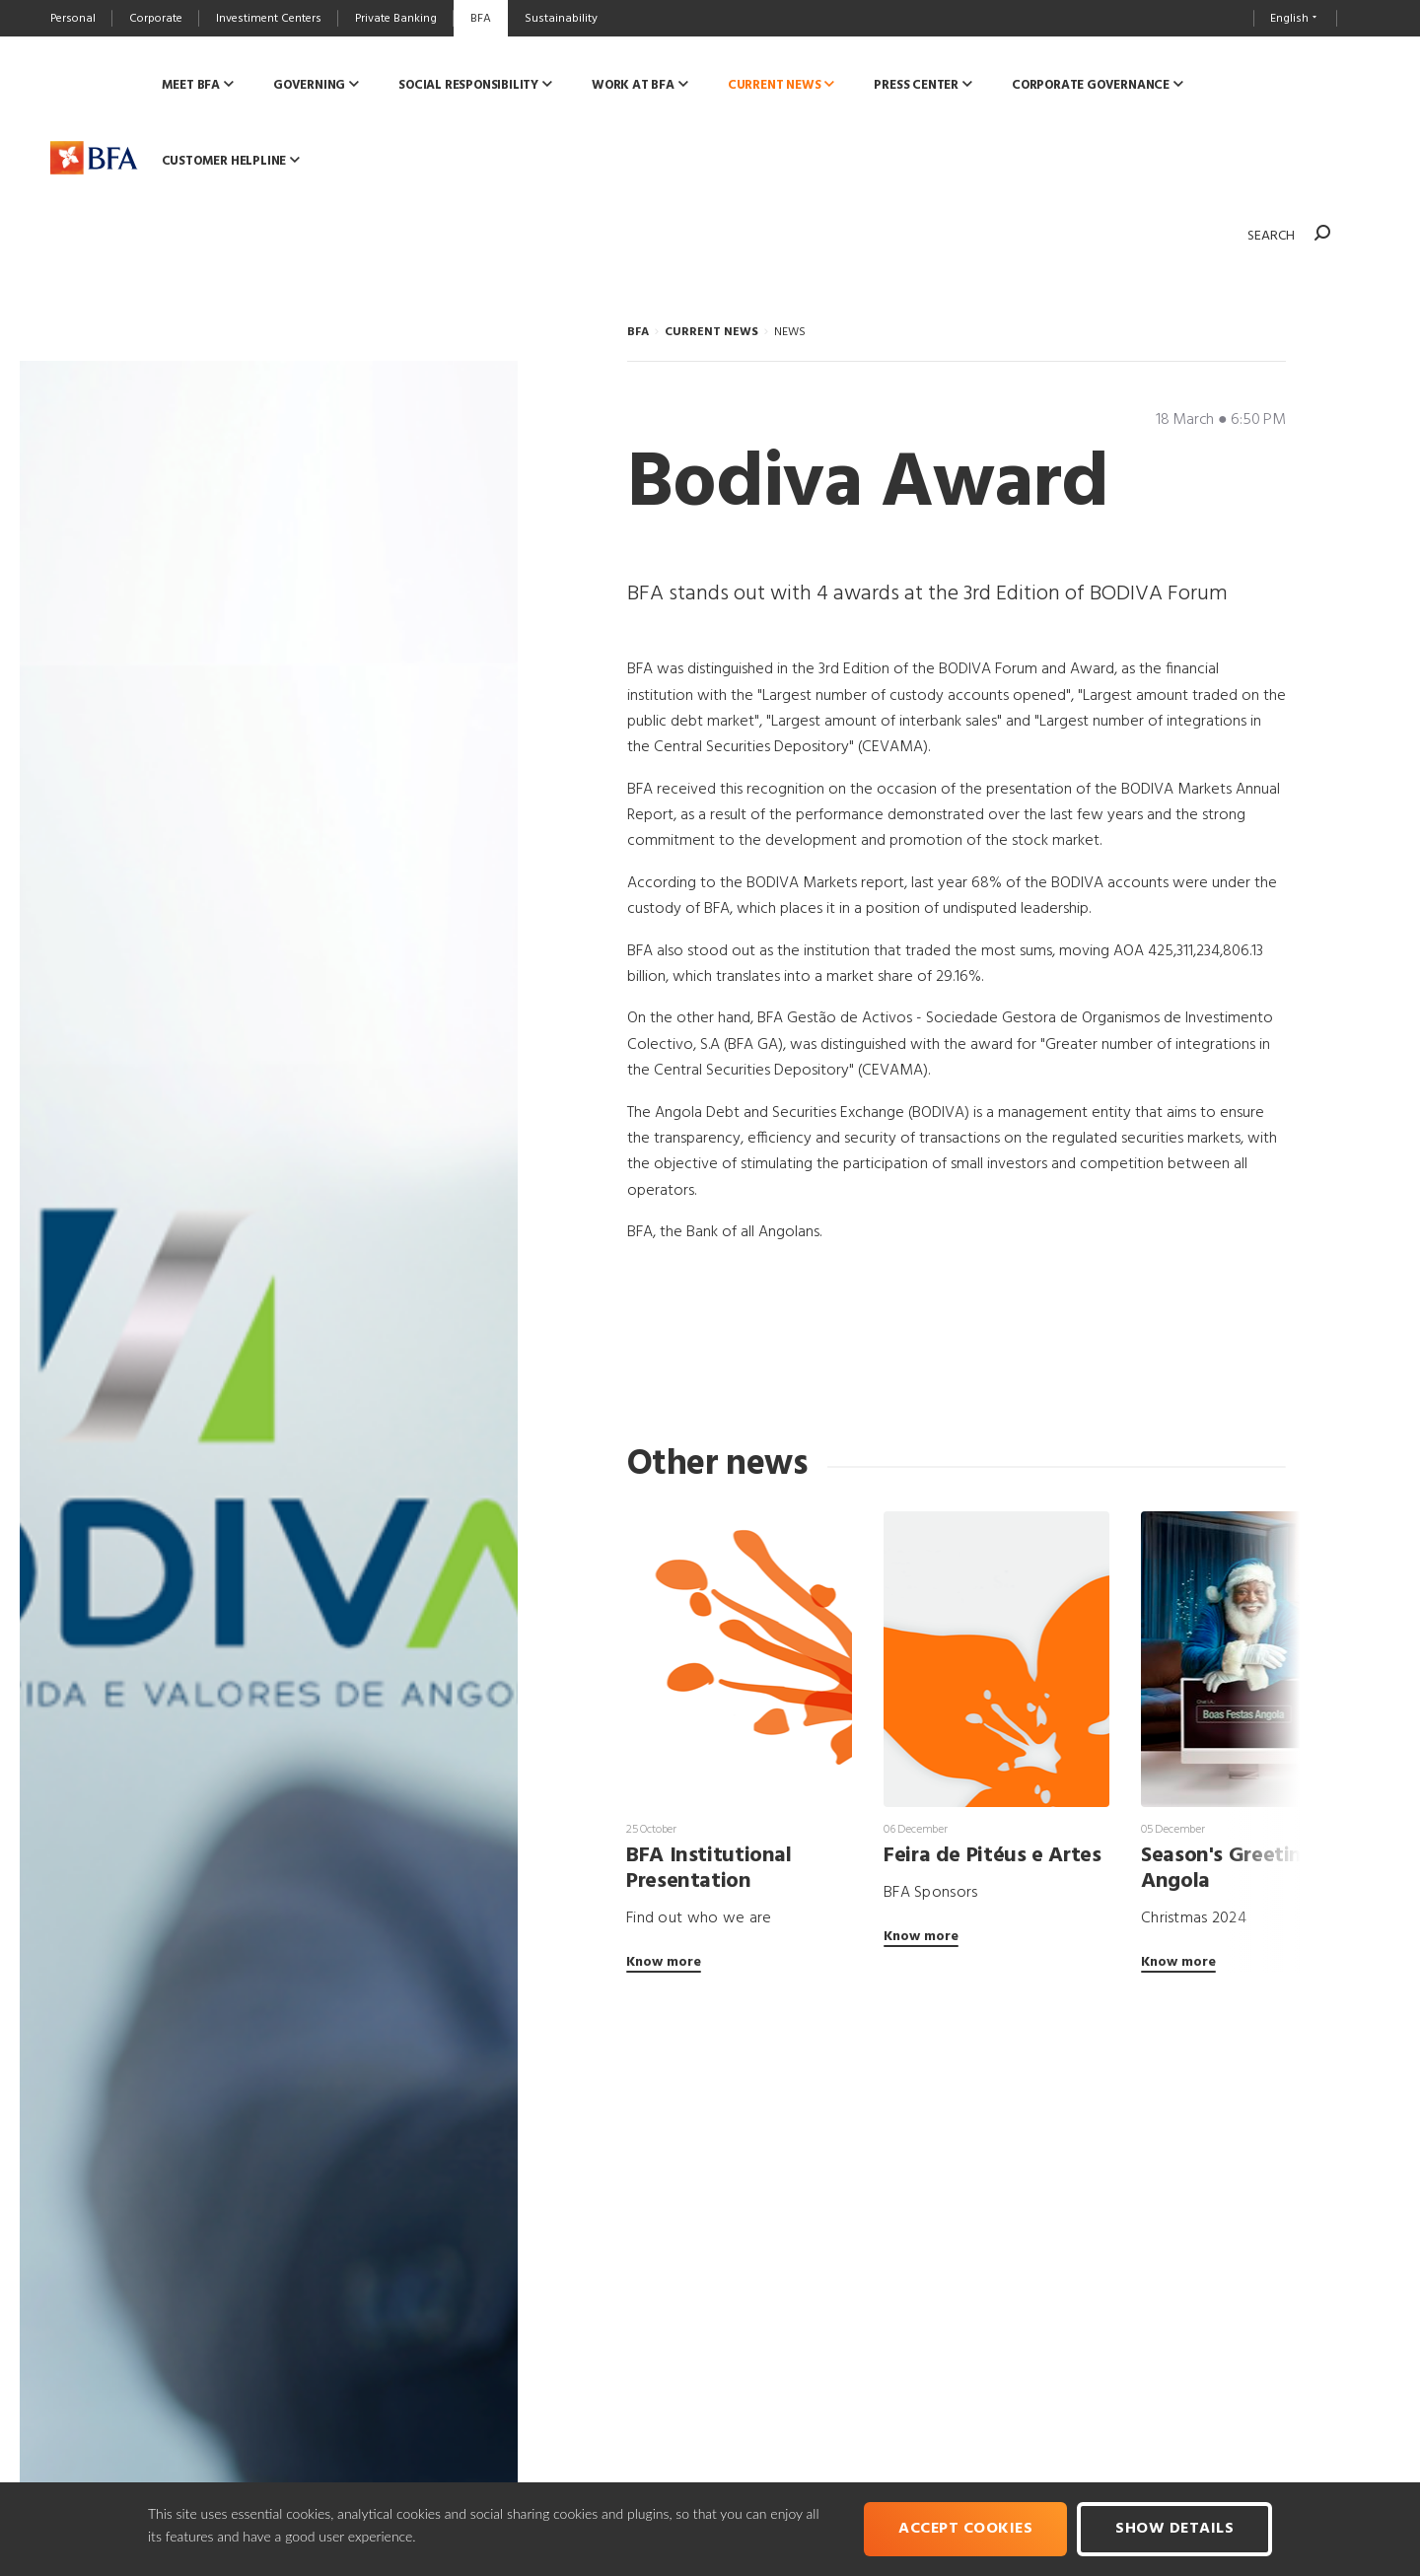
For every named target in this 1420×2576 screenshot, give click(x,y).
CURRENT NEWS (711, 332)
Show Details (1174, 2528)
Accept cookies (965, 2528)
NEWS (790, 332)
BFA (638, 332)
